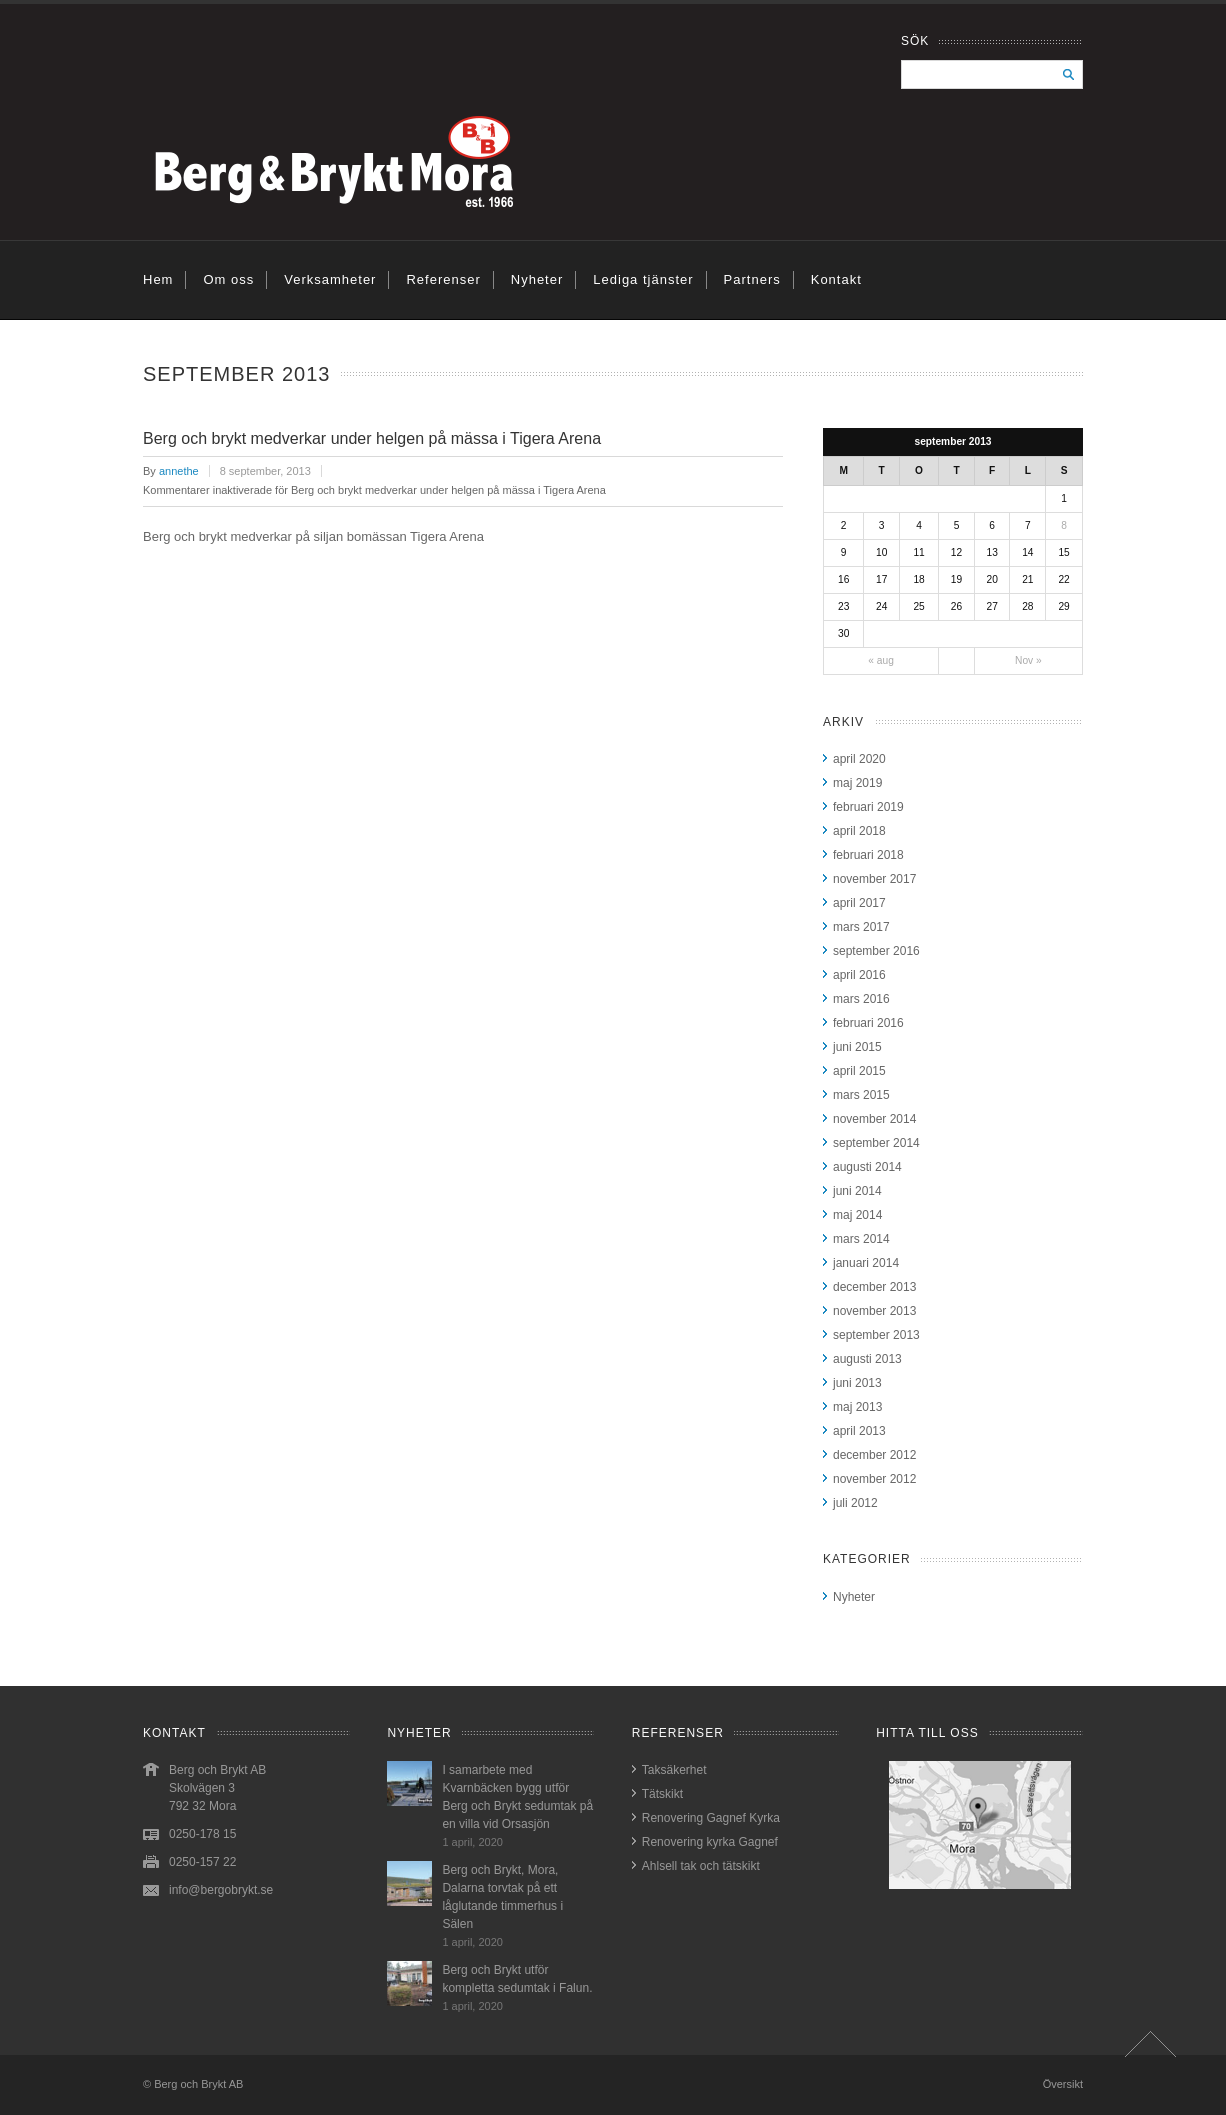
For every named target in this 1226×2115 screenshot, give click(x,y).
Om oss (228, 279)
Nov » (1028, 660)
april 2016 (859, 975)
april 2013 (859, 1431)
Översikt (1063, 2084)
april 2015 (859, 1071)
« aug (881, 660)
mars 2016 (861, 999)
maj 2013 (857, 1407)
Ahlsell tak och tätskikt (701, 1866)
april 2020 (859, 759)
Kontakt (836, 279)
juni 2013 (857, 1383)
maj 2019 (857, 783)
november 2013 (874, 1311)
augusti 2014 (867, 1167)
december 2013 (874, 1287)
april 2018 (859, 831)
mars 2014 (861, 1239)
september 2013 (876, 1335)
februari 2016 (868, 1023)
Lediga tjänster (643, 279)
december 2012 (874, 1455)
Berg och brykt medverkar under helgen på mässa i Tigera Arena (372, 438)
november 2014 (874, 1119)
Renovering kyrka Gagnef (710, 1842)
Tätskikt (662, 1794)
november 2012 (874, 1479)
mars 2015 (861, 1095)
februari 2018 (868, 855)
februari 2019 (868, 807)
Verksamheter (330, 279)
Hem (158, 279)
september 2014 (876, 1143)
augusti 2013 (867, 1359)
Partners (752, 279)
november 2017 (874, 879)
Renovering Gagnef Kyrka (711, 1818)
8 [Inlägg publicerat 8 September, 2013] (1064, 525)
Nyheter (537, 279)
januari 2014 (866, 1263)
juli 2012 (855, 1503)
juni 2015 (857, 1047)
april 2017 (859, 903)
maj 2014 (857, 1215)
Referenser (443, 279)
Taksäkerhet (674, 1770)
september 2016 (876, 951)
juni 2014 (857, 1191)
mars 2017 (861, 927)
